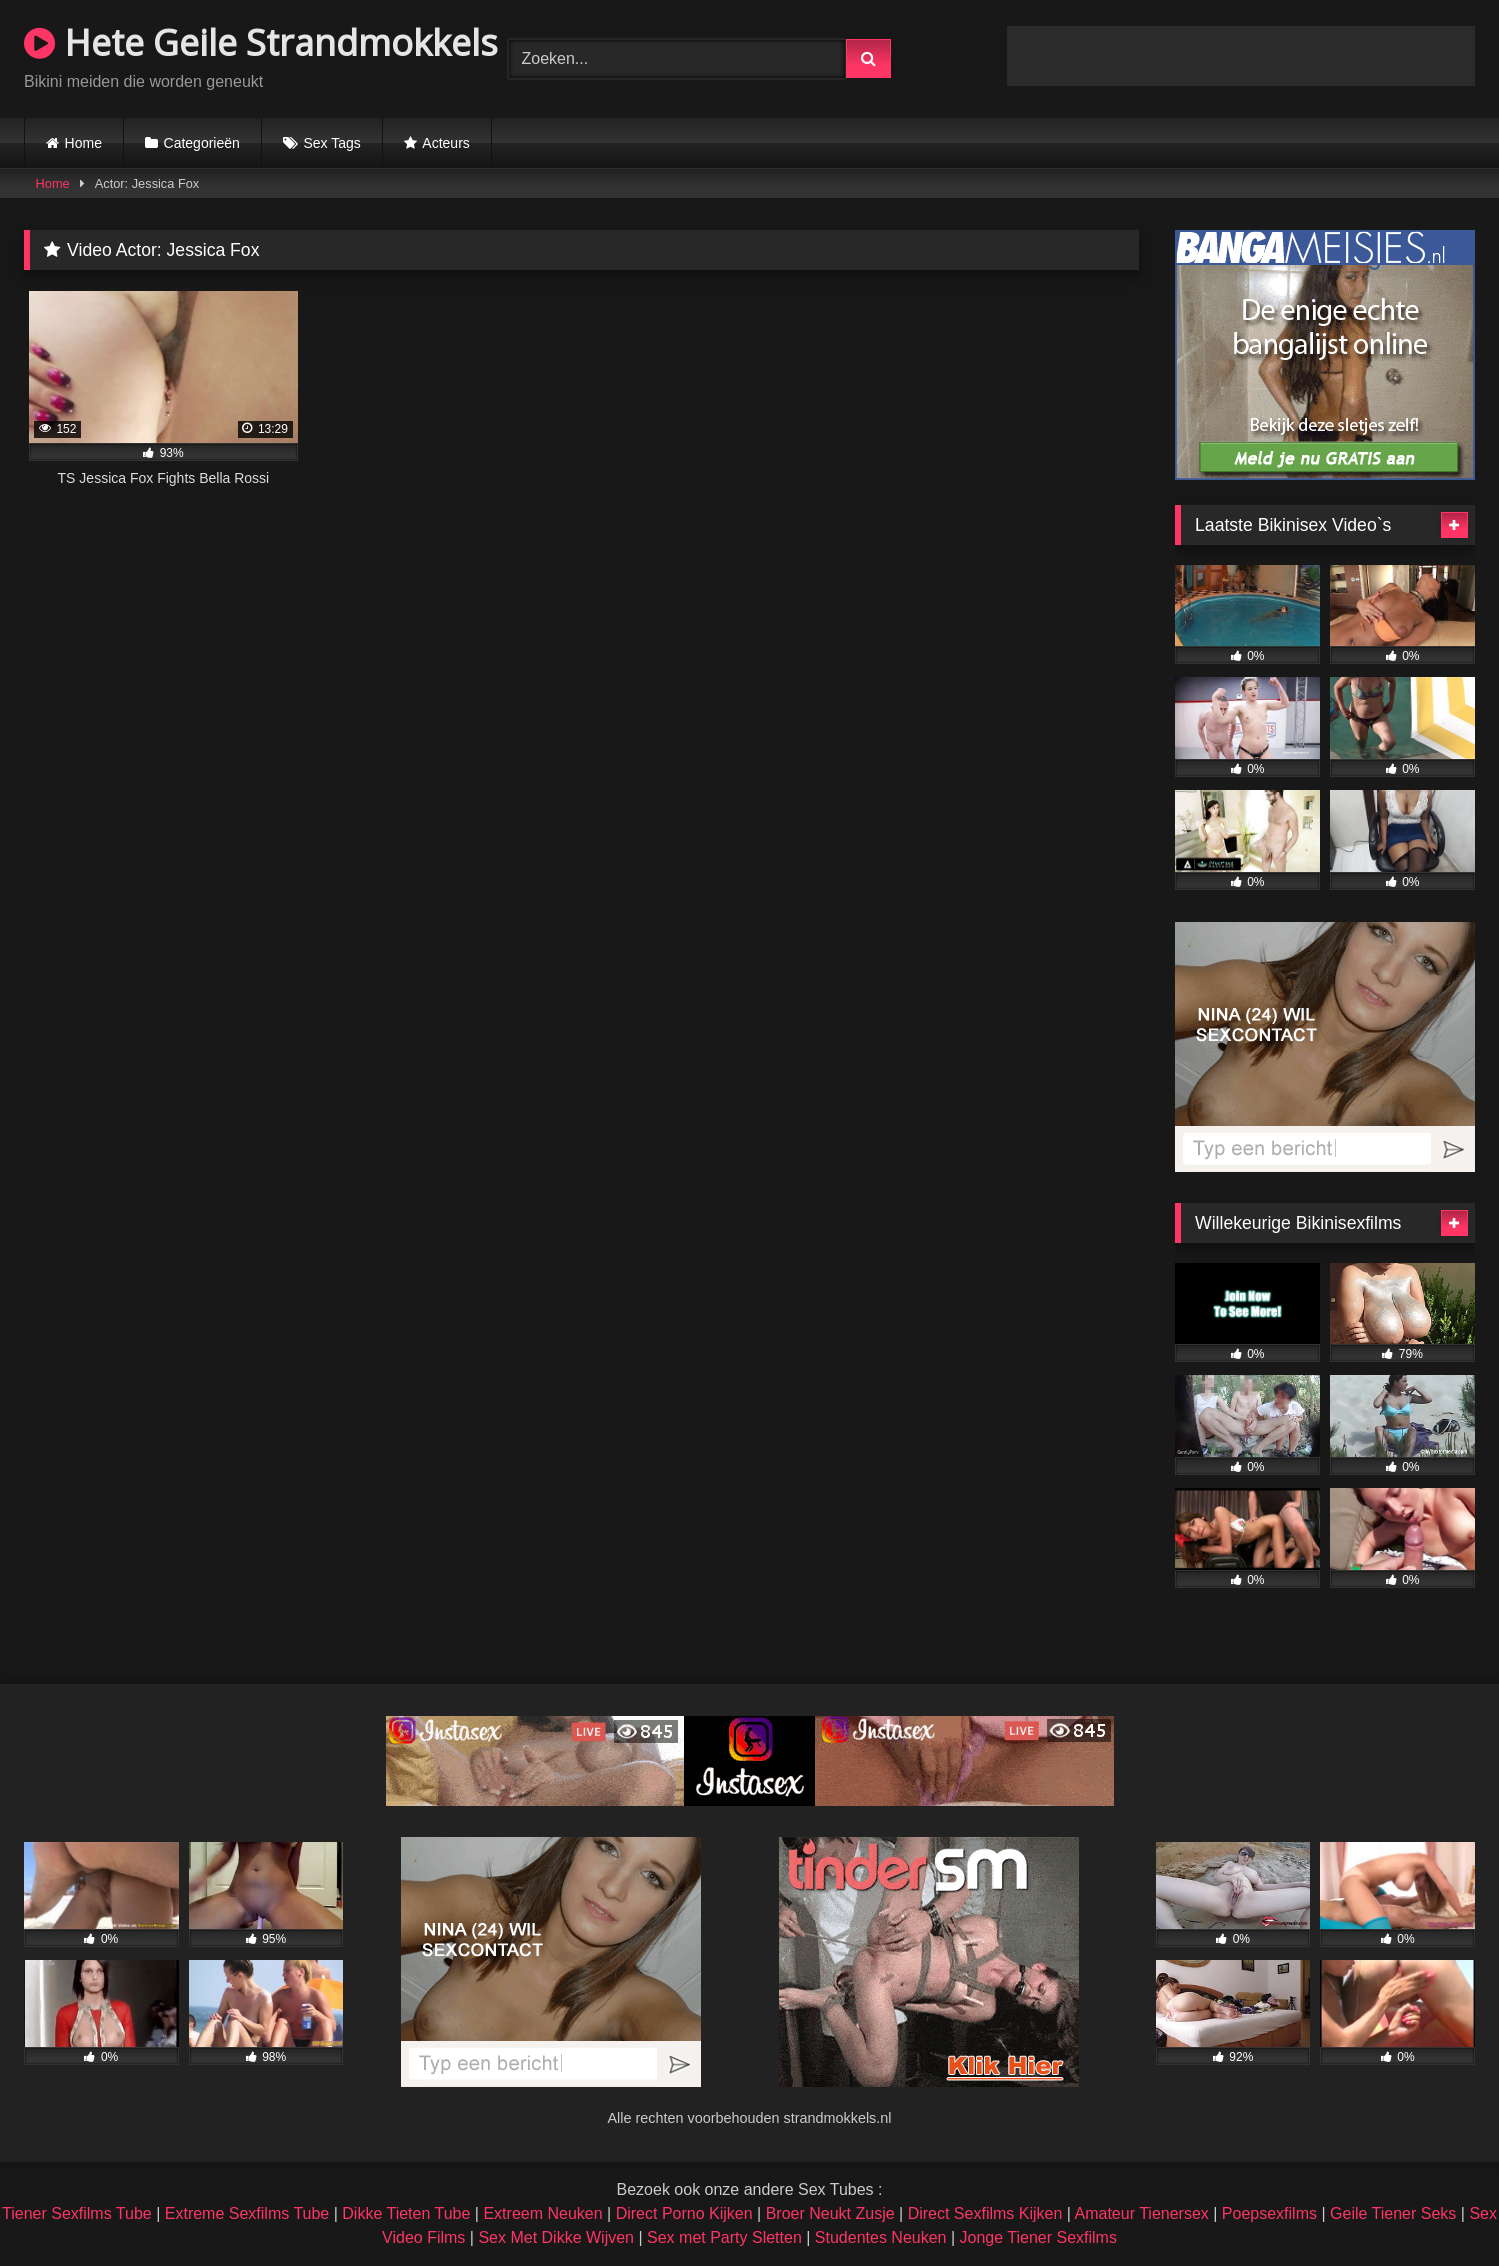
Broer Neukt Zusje (830, 2213)
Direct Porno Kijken (684, 2213)
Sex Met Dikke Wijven (556, 2237)
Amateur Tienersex (1142, 2213)
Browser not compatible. (1241, 56)
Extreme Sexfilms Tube (247, 2213)
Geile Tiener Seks (1393, 2213)
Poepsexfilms (1269, 2213)
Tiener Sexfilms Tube (77, 2213)
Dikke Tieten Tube (406, 2213)
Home (83, 143)
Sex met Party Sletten (724, 2237)
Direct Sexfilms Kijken (985, 2213)
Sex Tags (331, 143)
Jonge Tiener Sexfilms (1038, 2237)
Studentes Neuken (881, 2237)
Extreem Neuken (542, 2213)
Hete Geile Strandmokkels (261, 42)
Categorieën (202, 143)
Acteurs (445, 143)
